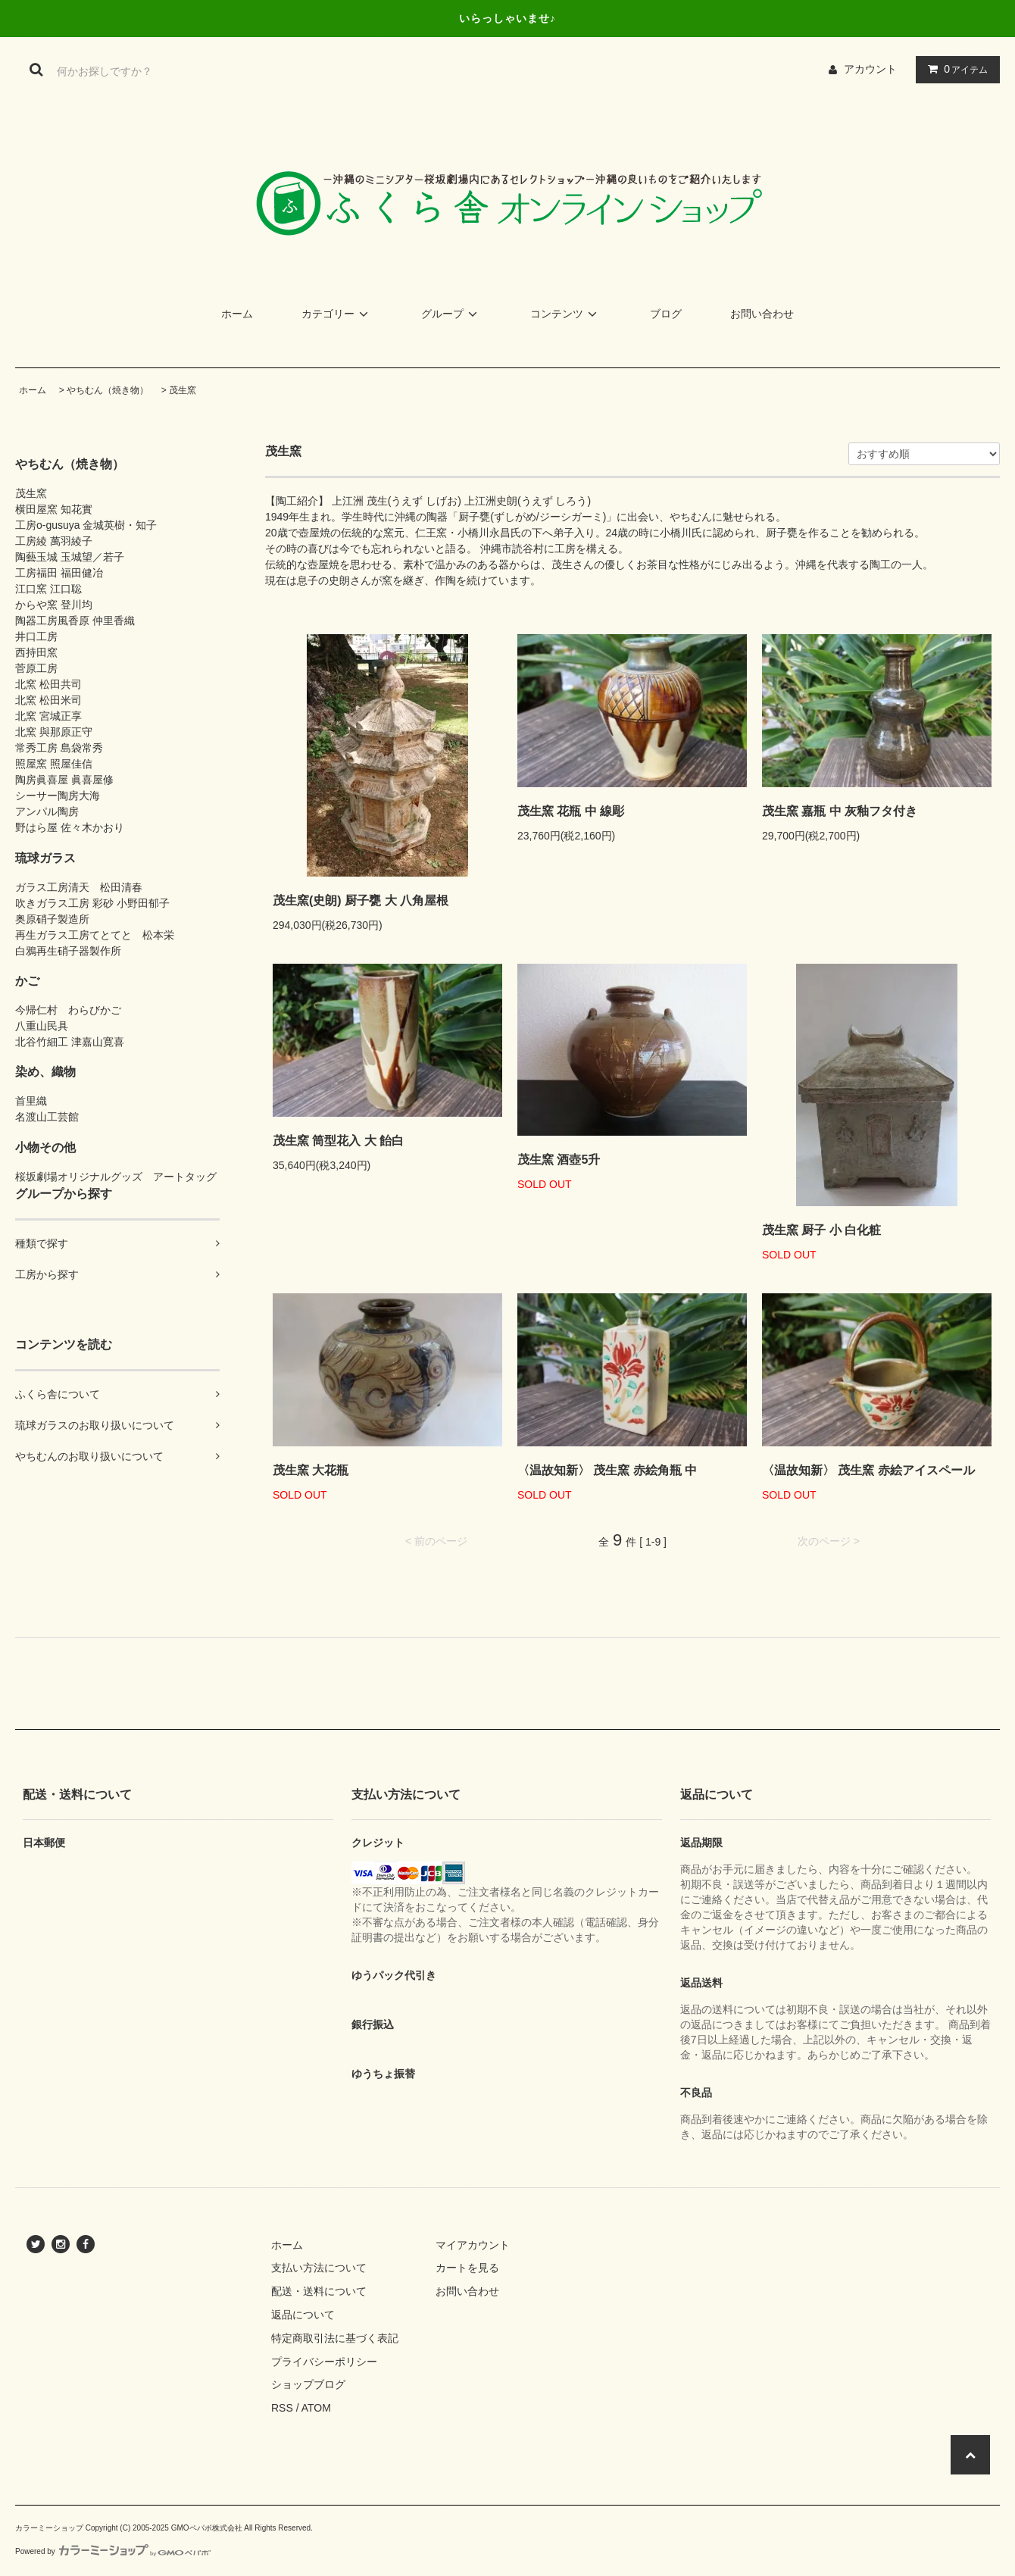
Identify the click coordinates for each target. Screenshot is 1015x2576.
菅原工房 (36, 668)
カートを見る (467, 2268)
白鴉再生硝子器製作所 (68, 951)
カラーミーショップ (49, 2528)
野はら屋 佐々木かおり (69, 827)
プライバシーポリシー (324, 2362)
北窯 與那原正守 (53, 732)
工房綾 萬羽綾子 (53, 541)
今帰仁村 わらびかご (68, 1010)
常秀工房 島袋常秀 (59, 748)
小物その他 (45, 1147)
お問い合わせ (762, 314)
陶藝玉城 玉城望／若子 (69, 557)
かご (27, 980)
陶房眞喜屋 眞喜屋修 (64, 780)
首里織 (31, 1101)
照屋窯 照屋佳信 (53, 764)
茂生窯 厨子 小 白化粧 (821, 1230)
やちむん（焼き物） (107, 390)
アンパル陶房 (47, 811)
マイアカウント (473, 2245)
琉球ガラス (45, 857)
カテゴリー (337, 314)
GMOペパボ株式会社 (206, 2528)
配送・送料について (319, 2291)
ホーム (237, 314)
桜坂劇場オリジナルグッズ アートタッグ (116, 1177)
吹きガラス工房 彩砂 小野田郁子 (92, 903)
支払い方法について (319, 2268)
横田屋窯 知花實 (53, 509)
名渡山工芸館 (47, 1117)
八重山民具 (41, 1026)
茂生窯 (182, 390)
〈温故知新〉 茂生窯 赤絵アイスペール (868, 1470)
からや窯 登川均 (53, 605)
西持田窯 (36, 652)
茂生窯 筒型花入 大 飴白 (338, 1140)
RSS (282, 2408)
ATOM (316, 2408)
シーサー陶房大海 (57, 795)
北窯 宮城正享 (48, 716)
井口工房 (36, 636)
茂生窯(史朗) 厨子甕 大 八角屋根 (360, 900)
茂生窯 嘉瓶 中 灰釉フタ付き (839, 811)
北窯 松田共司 (48, 684)
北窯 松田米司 (48, 700)
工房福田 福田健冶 (59, 573)
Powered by (113, 2551)
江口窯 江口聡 (48, 589)
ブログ (666, 314)
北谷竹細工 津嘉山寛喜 (69, 1042)
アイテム (954, 69)
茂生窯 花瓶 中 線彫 (570, 811)
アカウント (870, 69)
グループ (451, 314)
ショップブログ (308, 2384)
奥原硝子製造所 (52, 919)
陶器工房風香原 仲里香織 (75, 620)
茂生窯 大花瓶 (310, 1470)
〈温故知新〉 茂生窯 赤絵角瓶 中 (607, 1470)
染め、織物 (45, 1071)
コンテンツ (565, 314)
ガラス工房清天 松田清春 (78, 887)
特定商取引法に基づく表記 (334, 2338)
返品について (303, 2315)
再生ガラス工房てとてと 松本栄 (94, 935)
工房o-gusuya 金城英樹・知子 (86, 525)
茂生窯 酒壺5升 (558, 1159)
